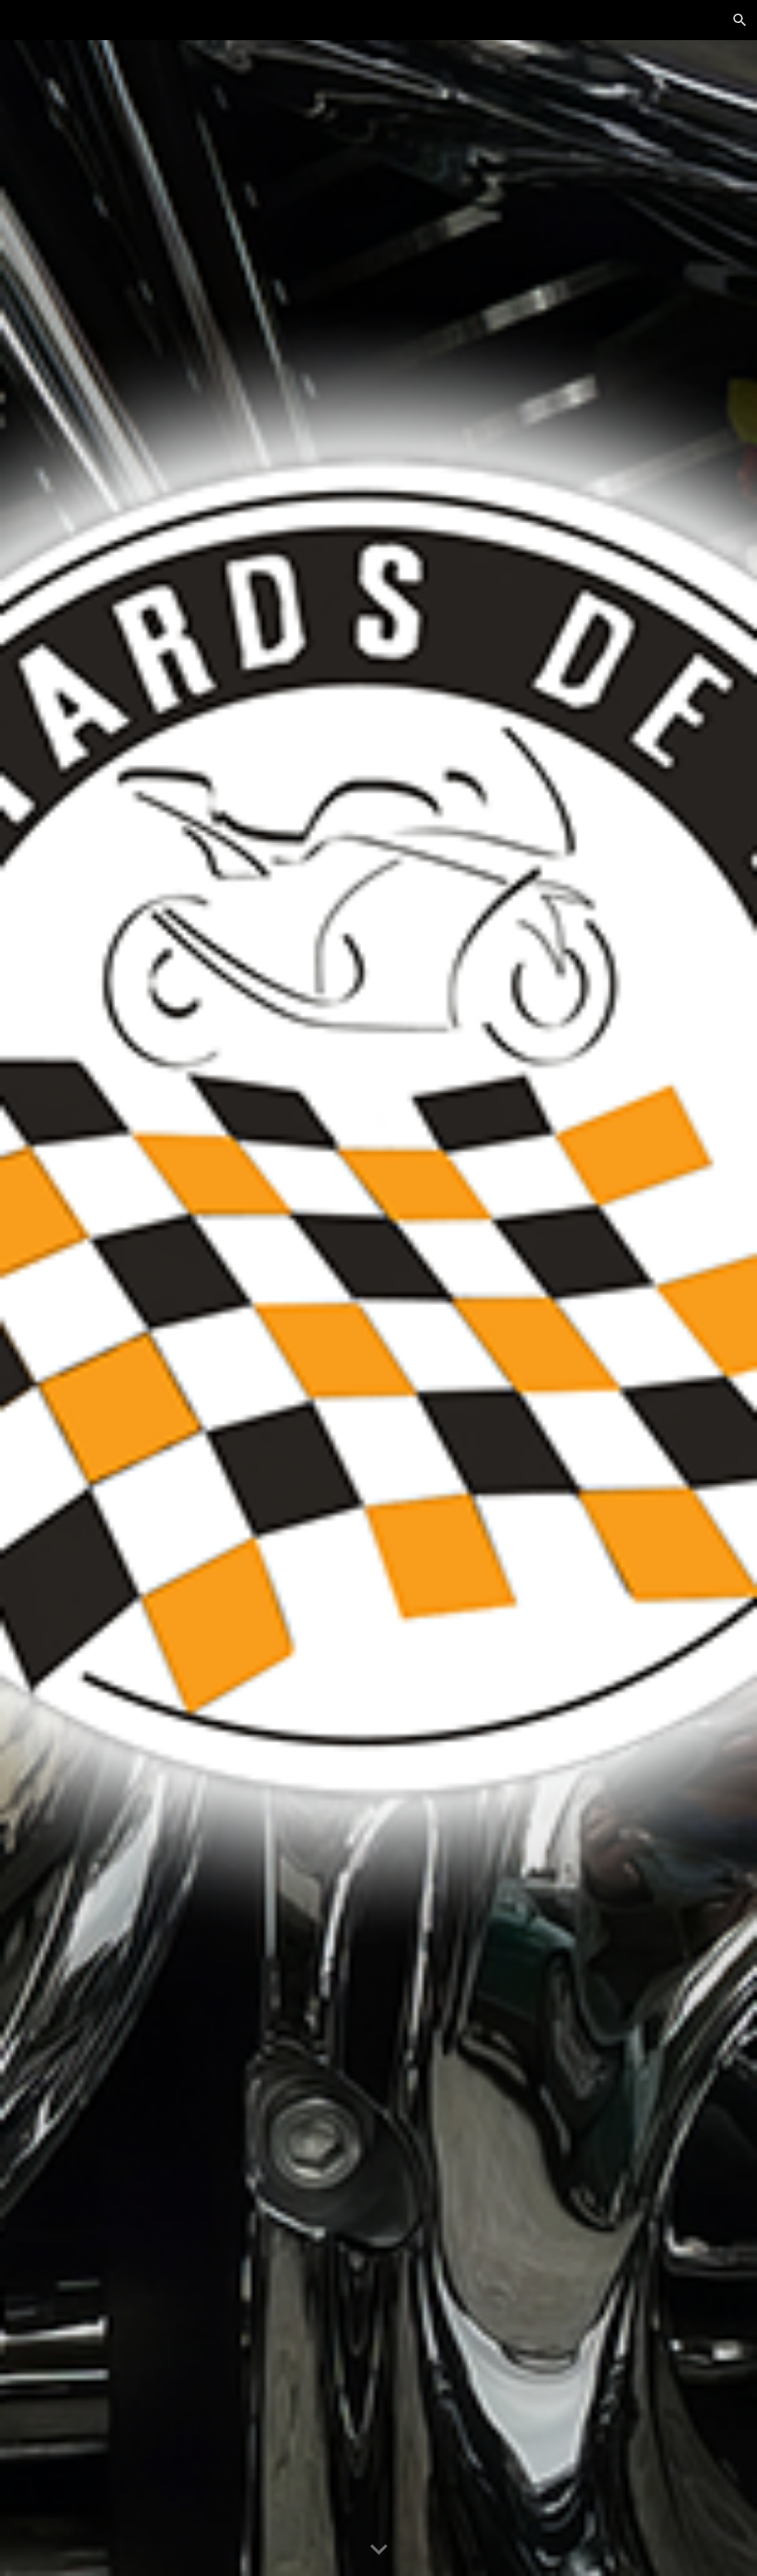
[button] (740, 20)
